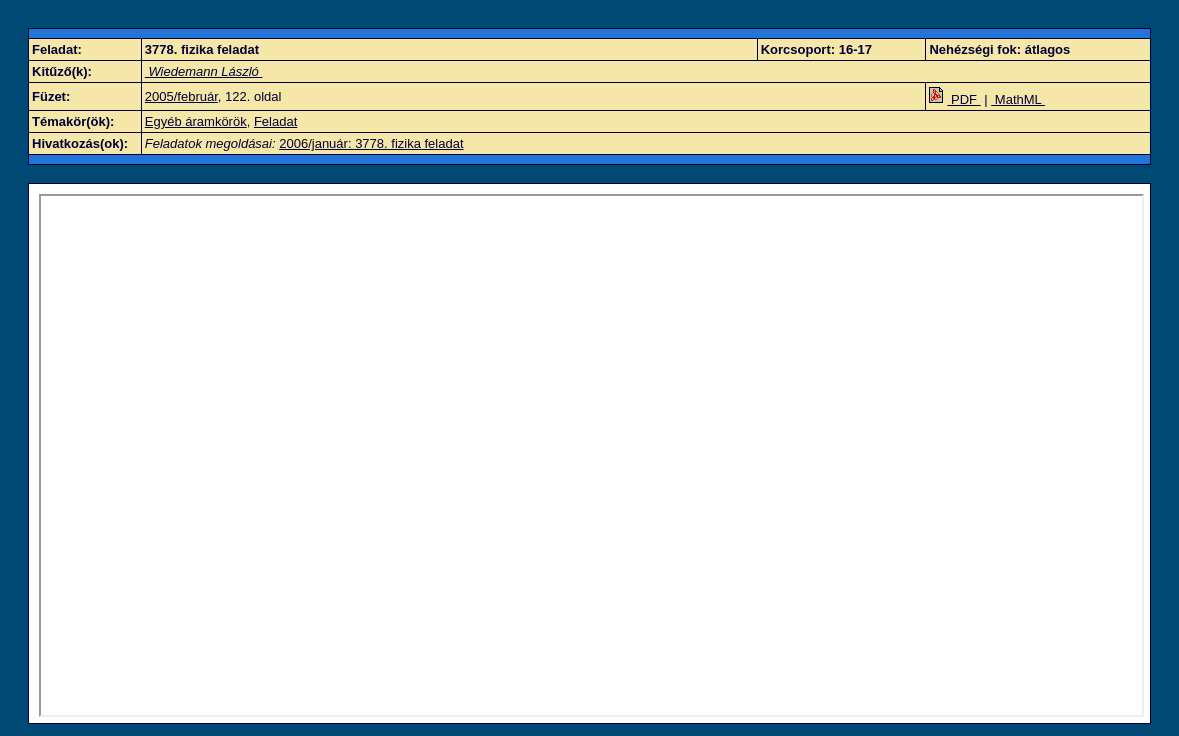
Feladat (275, 121)
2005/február (181, 96)
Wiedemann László (204, 71)
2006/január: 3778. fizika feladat (371, 143)
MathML (1018, 99)
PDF (954, 99)
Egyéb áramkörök (196, 121)
